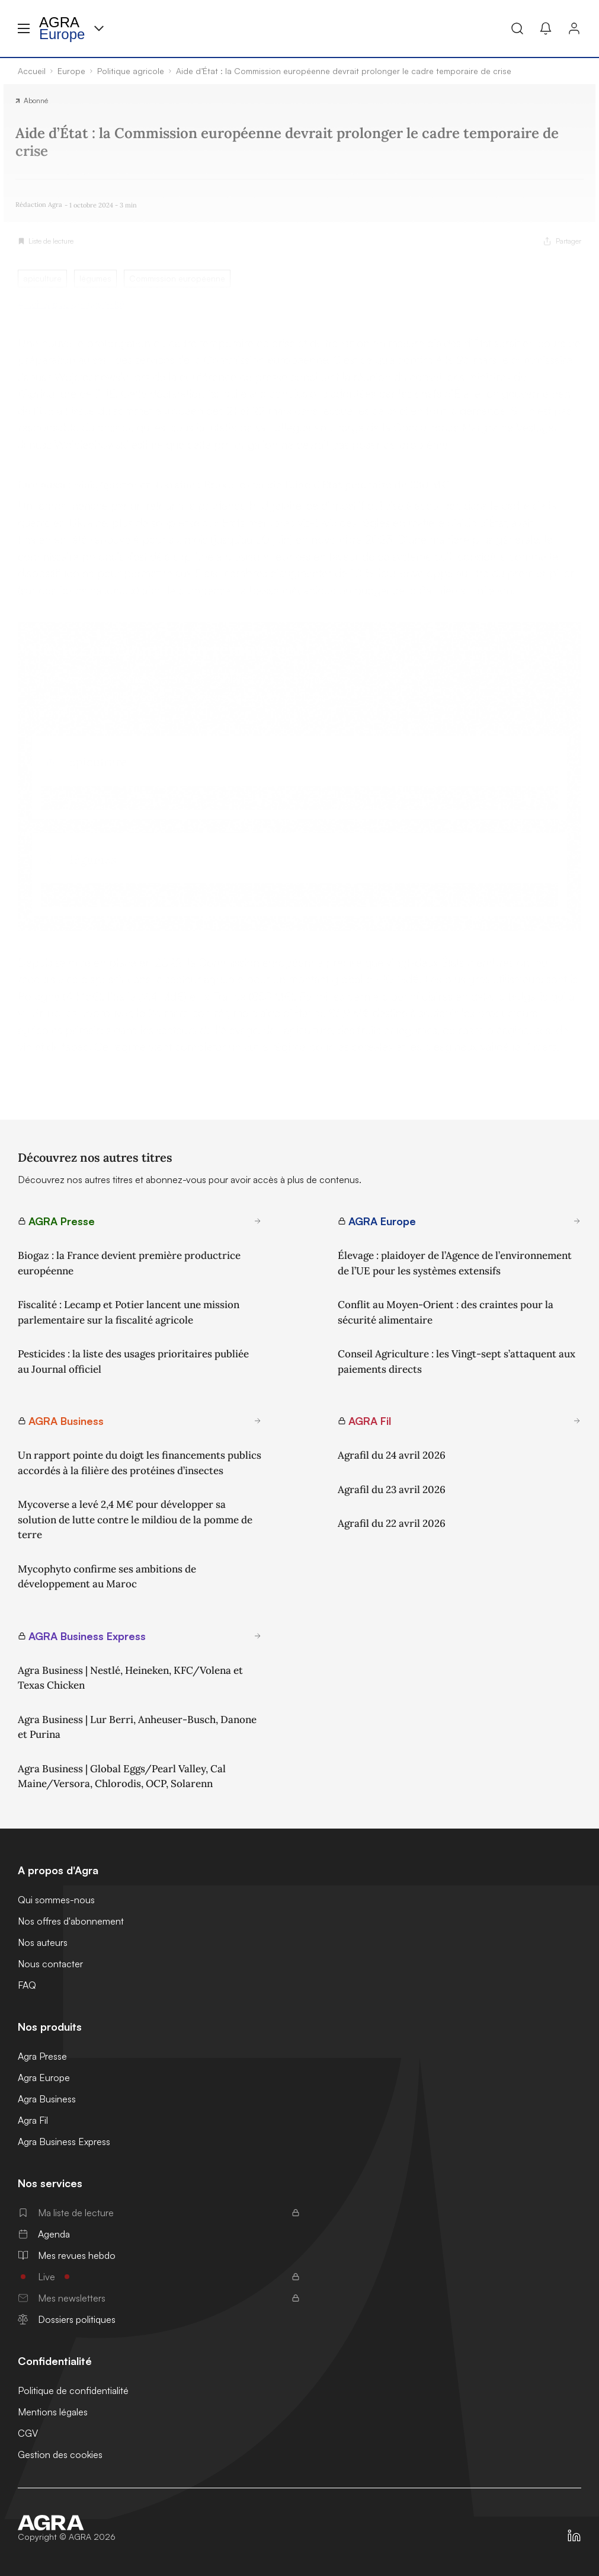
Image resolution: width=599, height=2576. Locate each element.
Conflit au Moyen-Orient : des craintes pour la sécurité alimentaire (445, 1312)
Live (159, 2277)
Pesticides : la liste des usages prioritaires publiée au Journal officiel (133, 1361)
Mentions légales (53, 2412)
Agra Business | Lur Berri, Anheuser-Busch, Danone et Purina (137, 1727)
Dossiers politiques (67, 2319)
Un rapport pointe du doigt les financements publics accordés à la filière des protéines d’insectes (139, 1463)
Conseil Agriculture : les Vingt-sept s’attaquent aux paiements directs (456, 1361)
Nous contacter (50, 1964)
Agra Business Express (64, 2141)
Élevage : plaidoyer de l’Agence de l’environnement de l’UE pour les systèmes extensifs (455, 1263)
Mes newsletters (159, 2298)
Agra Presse (42, 2056)
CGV (28, 2433)
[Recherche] (517, 28)
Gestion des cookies (60, 2454)
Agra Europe (44, 2077)
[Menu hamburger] (24, 28)
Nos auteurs (43, 1942)
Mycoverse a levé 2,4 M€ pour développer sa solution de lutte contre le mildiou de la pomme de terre (135, 1519)
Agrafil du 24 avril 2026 (392, 1455)
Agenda (44, 2234)
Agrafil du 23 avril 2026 (392, 1489)
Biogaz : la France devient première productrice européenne (129, 1263)
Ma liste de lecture (159, 2213)
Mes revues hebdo (67, 2255)
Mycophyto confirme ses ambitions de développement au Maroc (107, 1576)
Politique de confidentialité (73, 2390)
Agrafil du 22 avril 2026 (392, 1523)
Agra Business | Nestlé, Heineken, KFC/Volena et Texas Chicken (130, 1678)
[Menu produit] (98, 28)
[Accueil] (67, 2522)
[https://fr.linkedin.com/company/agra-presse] (574, 2536)
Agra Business (47, 2099)
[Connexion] (574, 28)
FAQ (27, 1985)
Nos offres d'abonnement (71, 1921)
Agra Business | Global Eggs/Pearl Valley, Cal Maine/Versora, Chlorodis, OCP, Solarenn (122, 1776)
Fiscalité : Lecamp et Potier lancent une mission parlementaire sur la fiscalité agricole (128, 1312)
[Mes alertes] (546, 28)
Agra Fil (33, 2120)
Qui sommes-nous (56, 1900)
